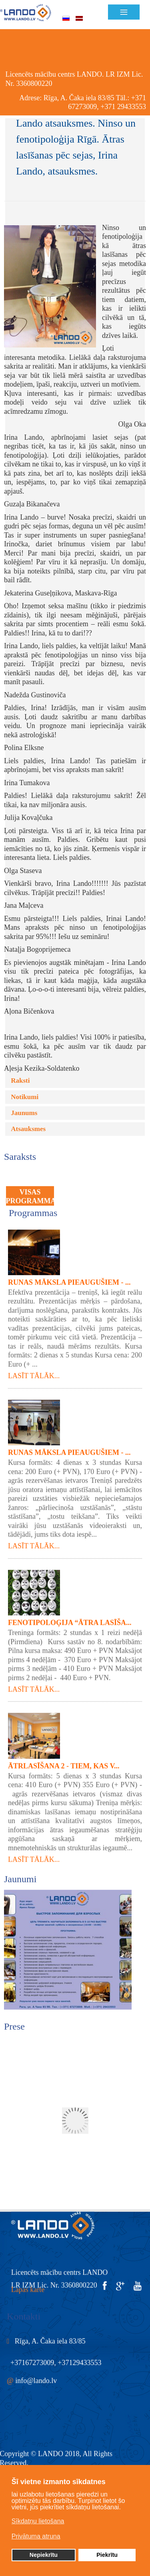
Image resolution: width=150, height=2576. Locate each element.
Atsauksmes (28, 1099)
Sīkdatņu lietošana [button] (38, 2521)
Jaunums (24, 1084)
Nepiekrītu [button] (44, 2555)
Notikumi (24, 1068)
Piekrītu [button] (107, 2555)
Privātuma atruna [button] (36, 2536)
